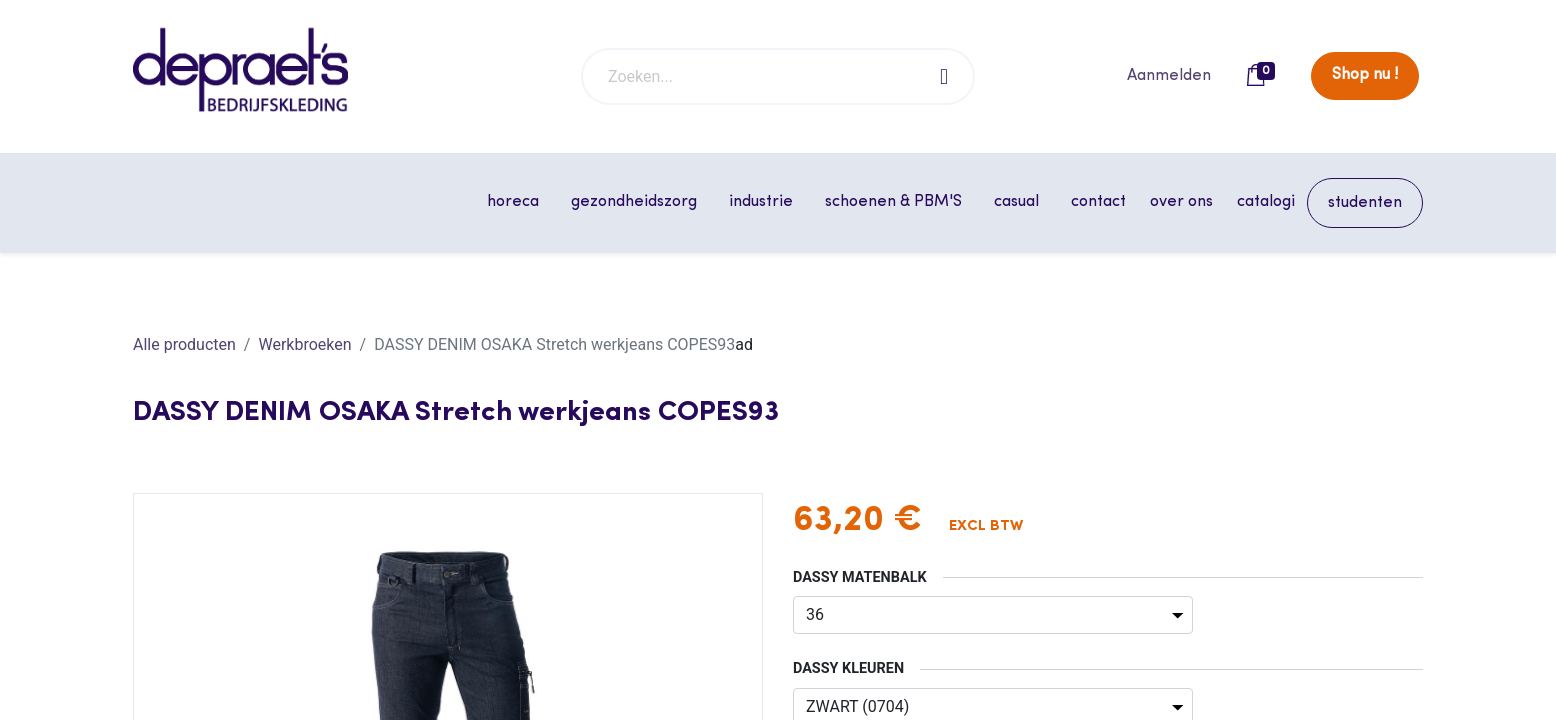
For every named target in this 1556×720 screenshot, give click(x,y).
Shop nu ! (1365, 75)
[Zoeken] (945, 76)
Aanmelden (1169, 76)
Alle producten (184, 344)
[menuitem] (1098, 202)
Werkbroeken (304, 344)
